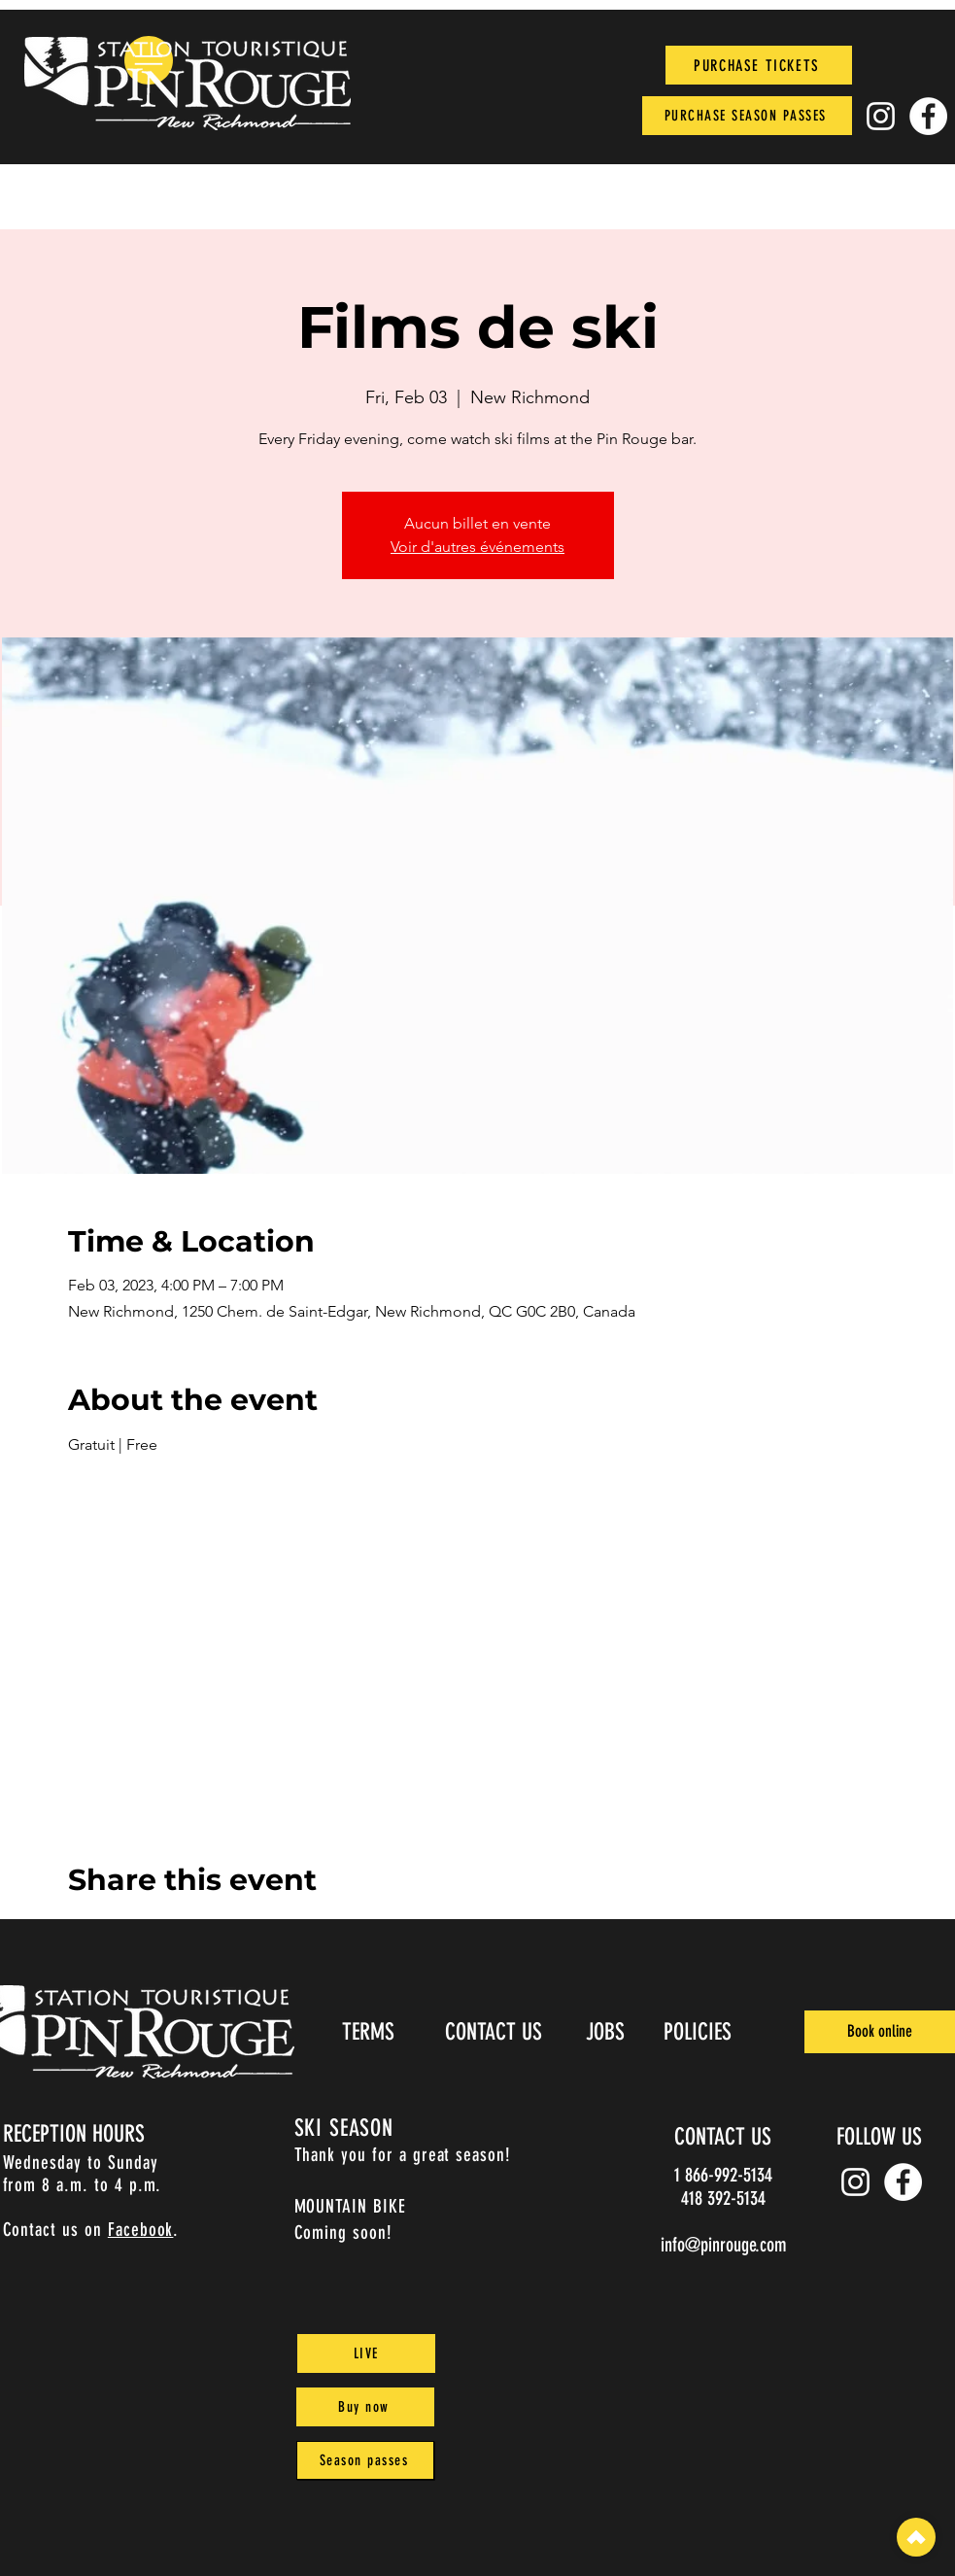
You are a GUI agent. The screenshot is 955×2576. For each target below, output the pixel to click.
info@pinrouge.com (724, 2244)
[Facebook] (928, 116)
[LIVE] (366, 2353)
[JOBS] (608, 2031)
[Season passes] (365, 2460)
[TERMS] (371, 2031)
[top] (916, 2537)
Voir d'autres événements (477, 546)
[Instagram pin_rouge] (881, 116)
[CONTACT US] (495, 2031)
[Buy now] (365, 2406)
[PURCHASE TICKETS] (758, 65)
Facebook (141, 2229)
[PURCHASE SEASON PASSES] (747, 115)
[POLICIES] (700, 2031)
